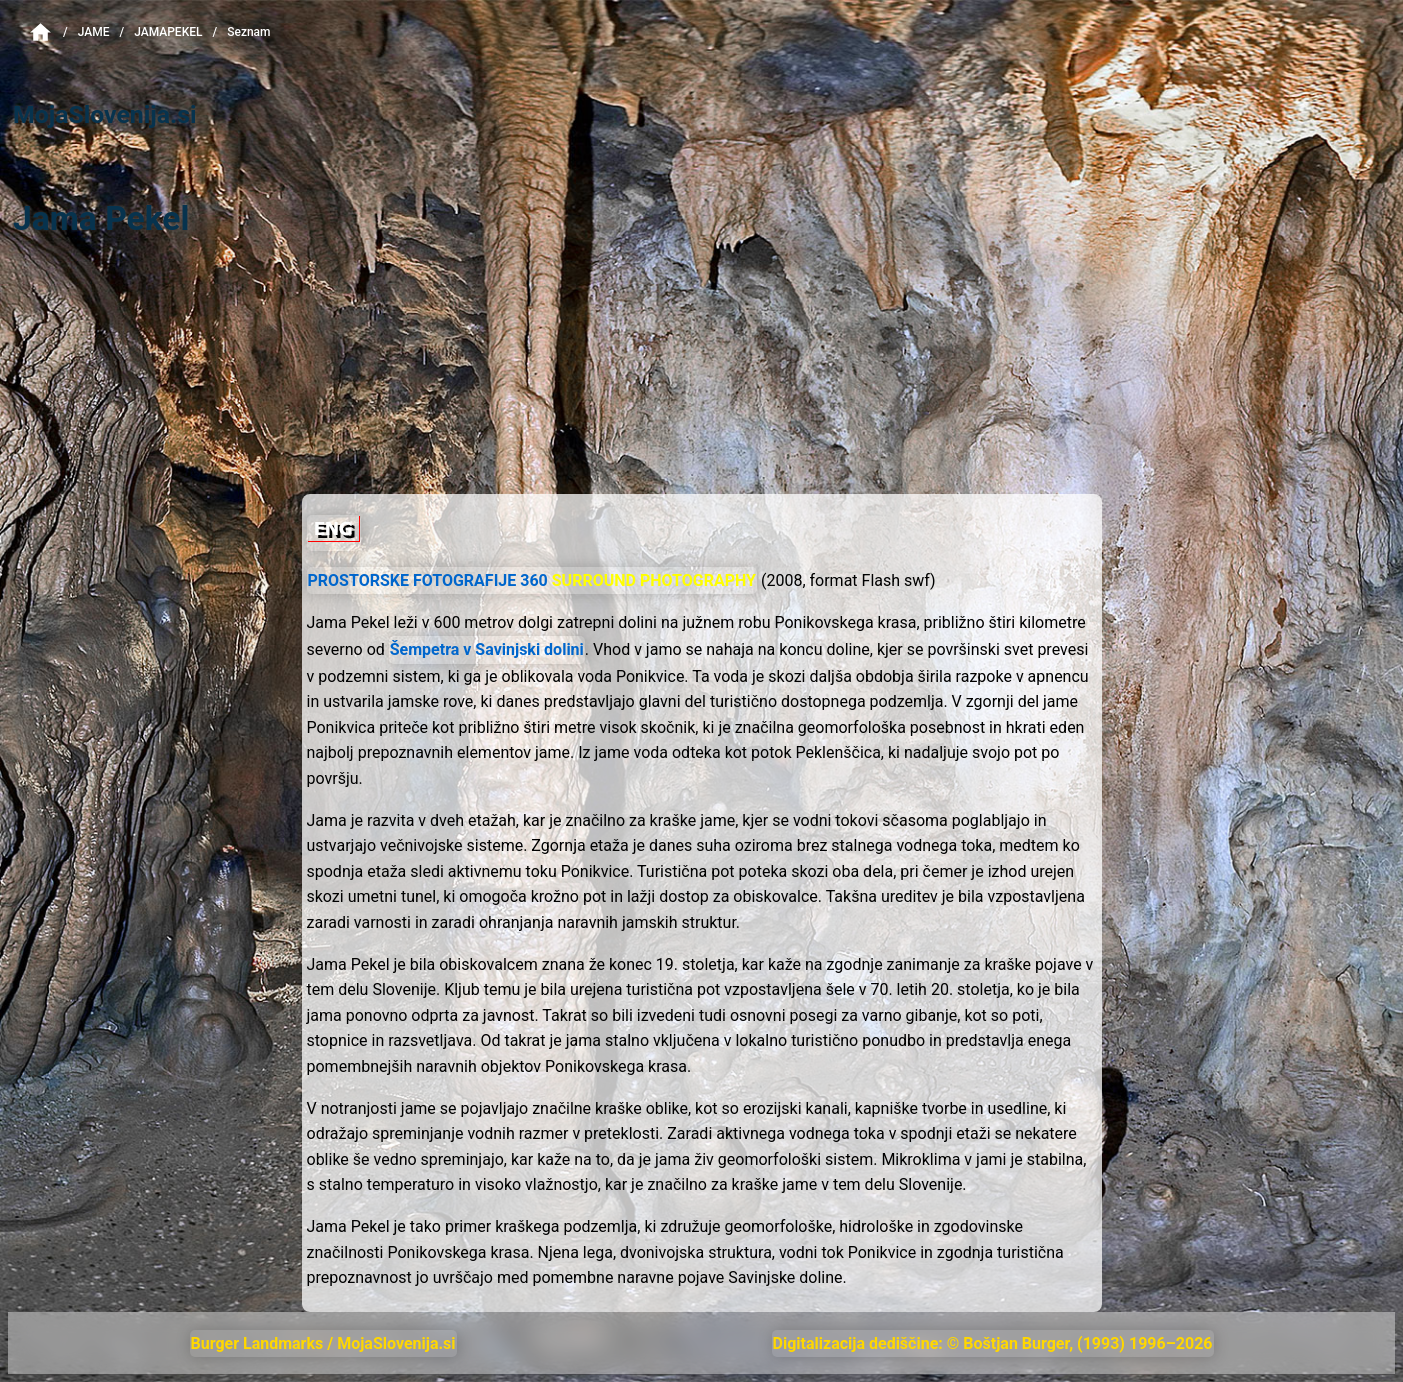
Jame (94, 32)
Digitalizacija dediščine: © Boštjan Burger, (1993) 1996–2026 (993, 1343)
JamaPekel (168, 32)
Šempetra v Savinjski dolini (487, 649)
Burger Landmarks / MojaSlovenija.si (323, 1343)
